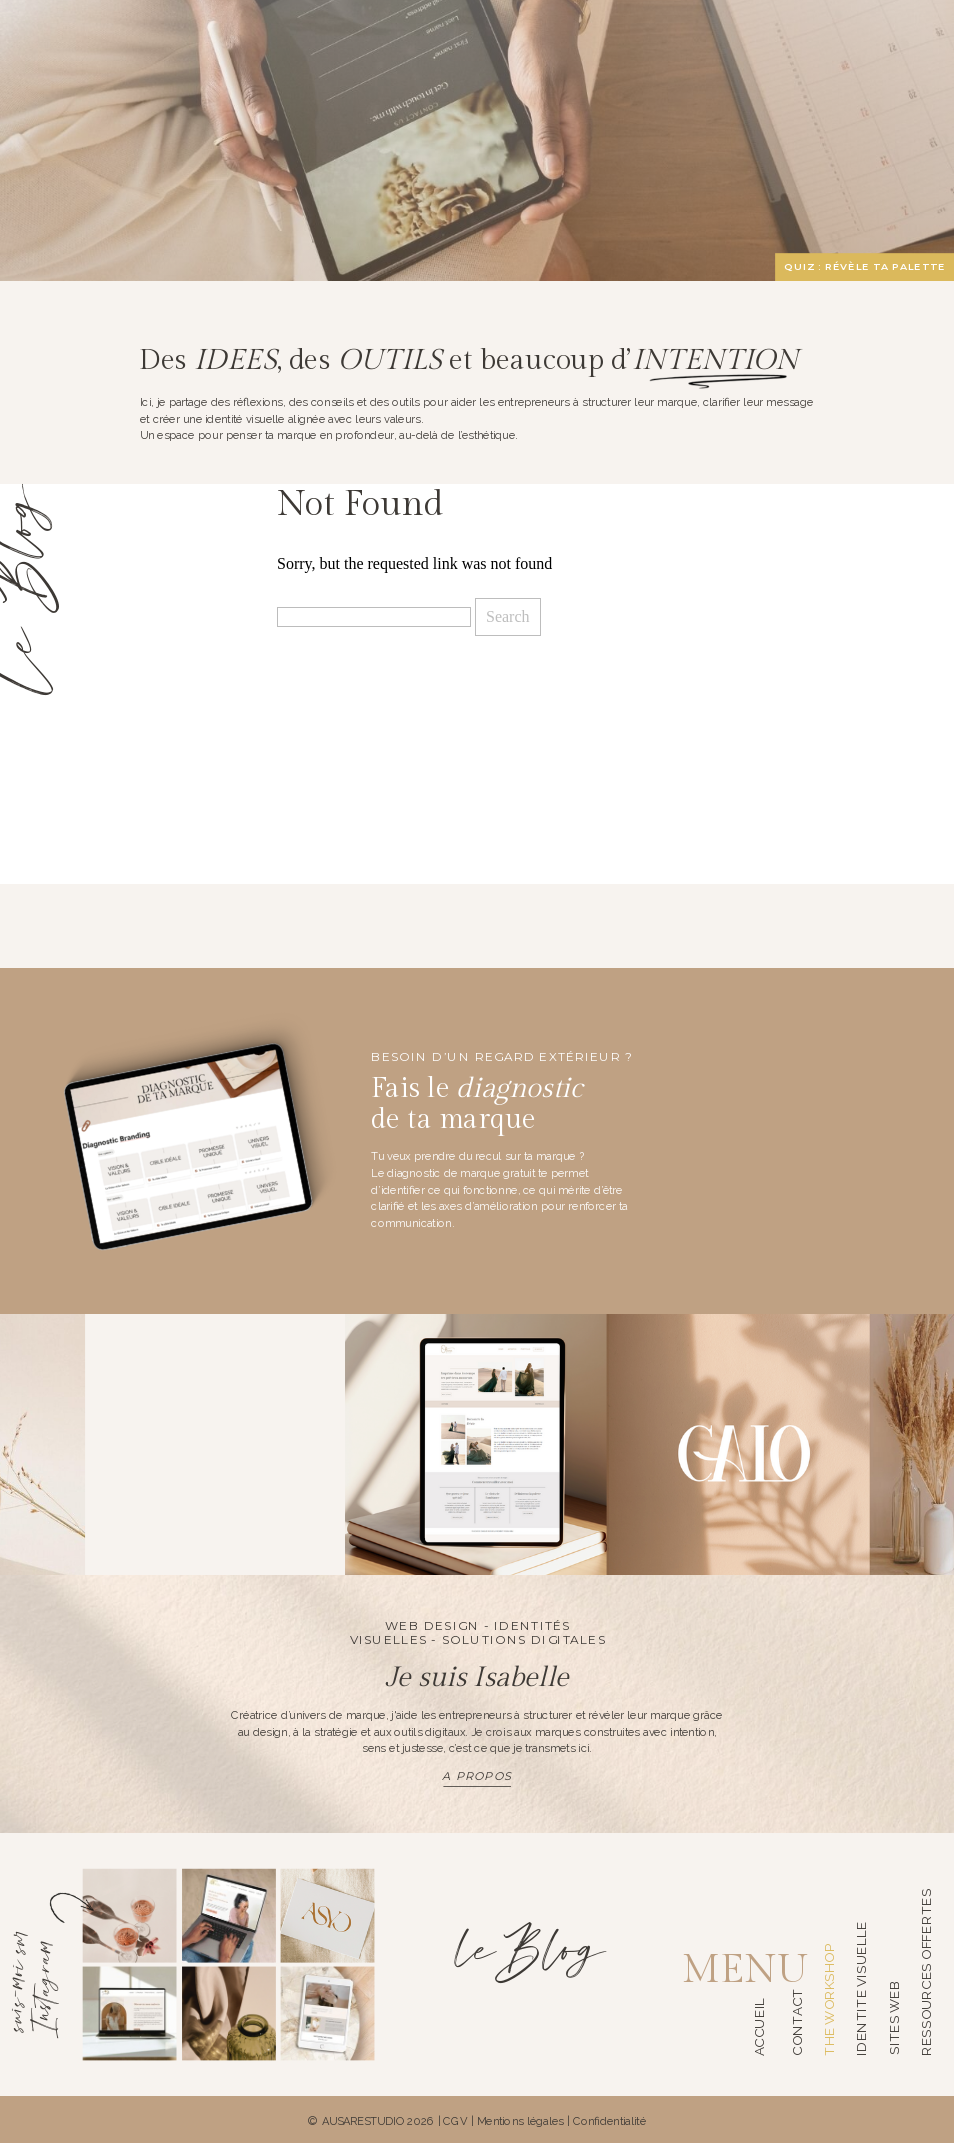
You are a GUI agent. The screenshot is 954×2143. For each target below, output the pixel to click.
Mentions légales (520, 2120)
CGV (455, 2120)
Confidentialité (609, 2120)
